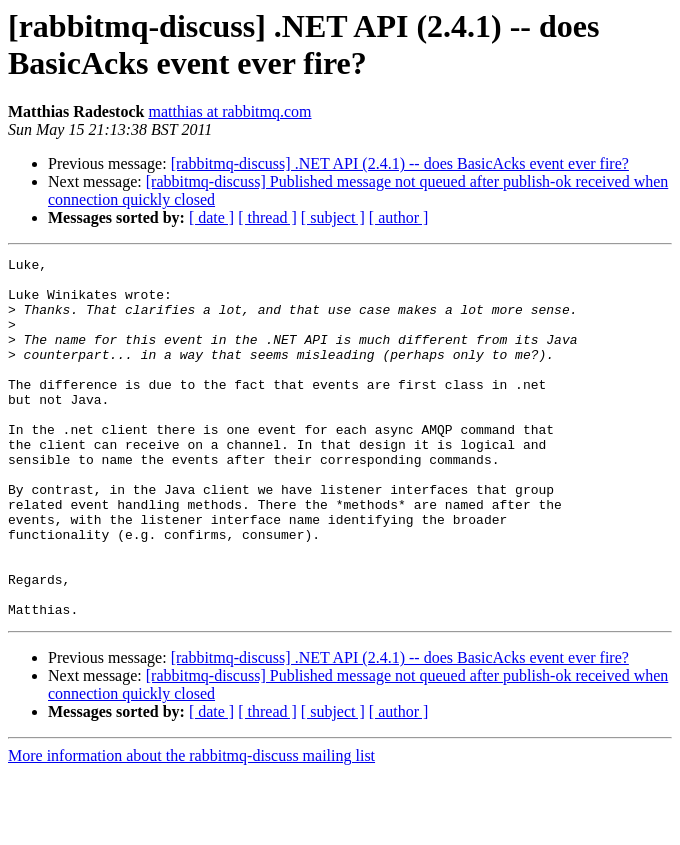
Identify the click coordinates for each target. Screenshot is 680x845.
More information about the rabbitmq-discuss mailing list (191, 827)
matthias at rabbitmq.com (229, 111)
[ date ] (211, 217)
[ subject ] (333, 217)
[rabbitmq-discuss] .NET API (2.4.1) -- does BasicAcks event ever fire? (400, 163)
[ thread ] (267, 217)
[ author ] (399, 217)
